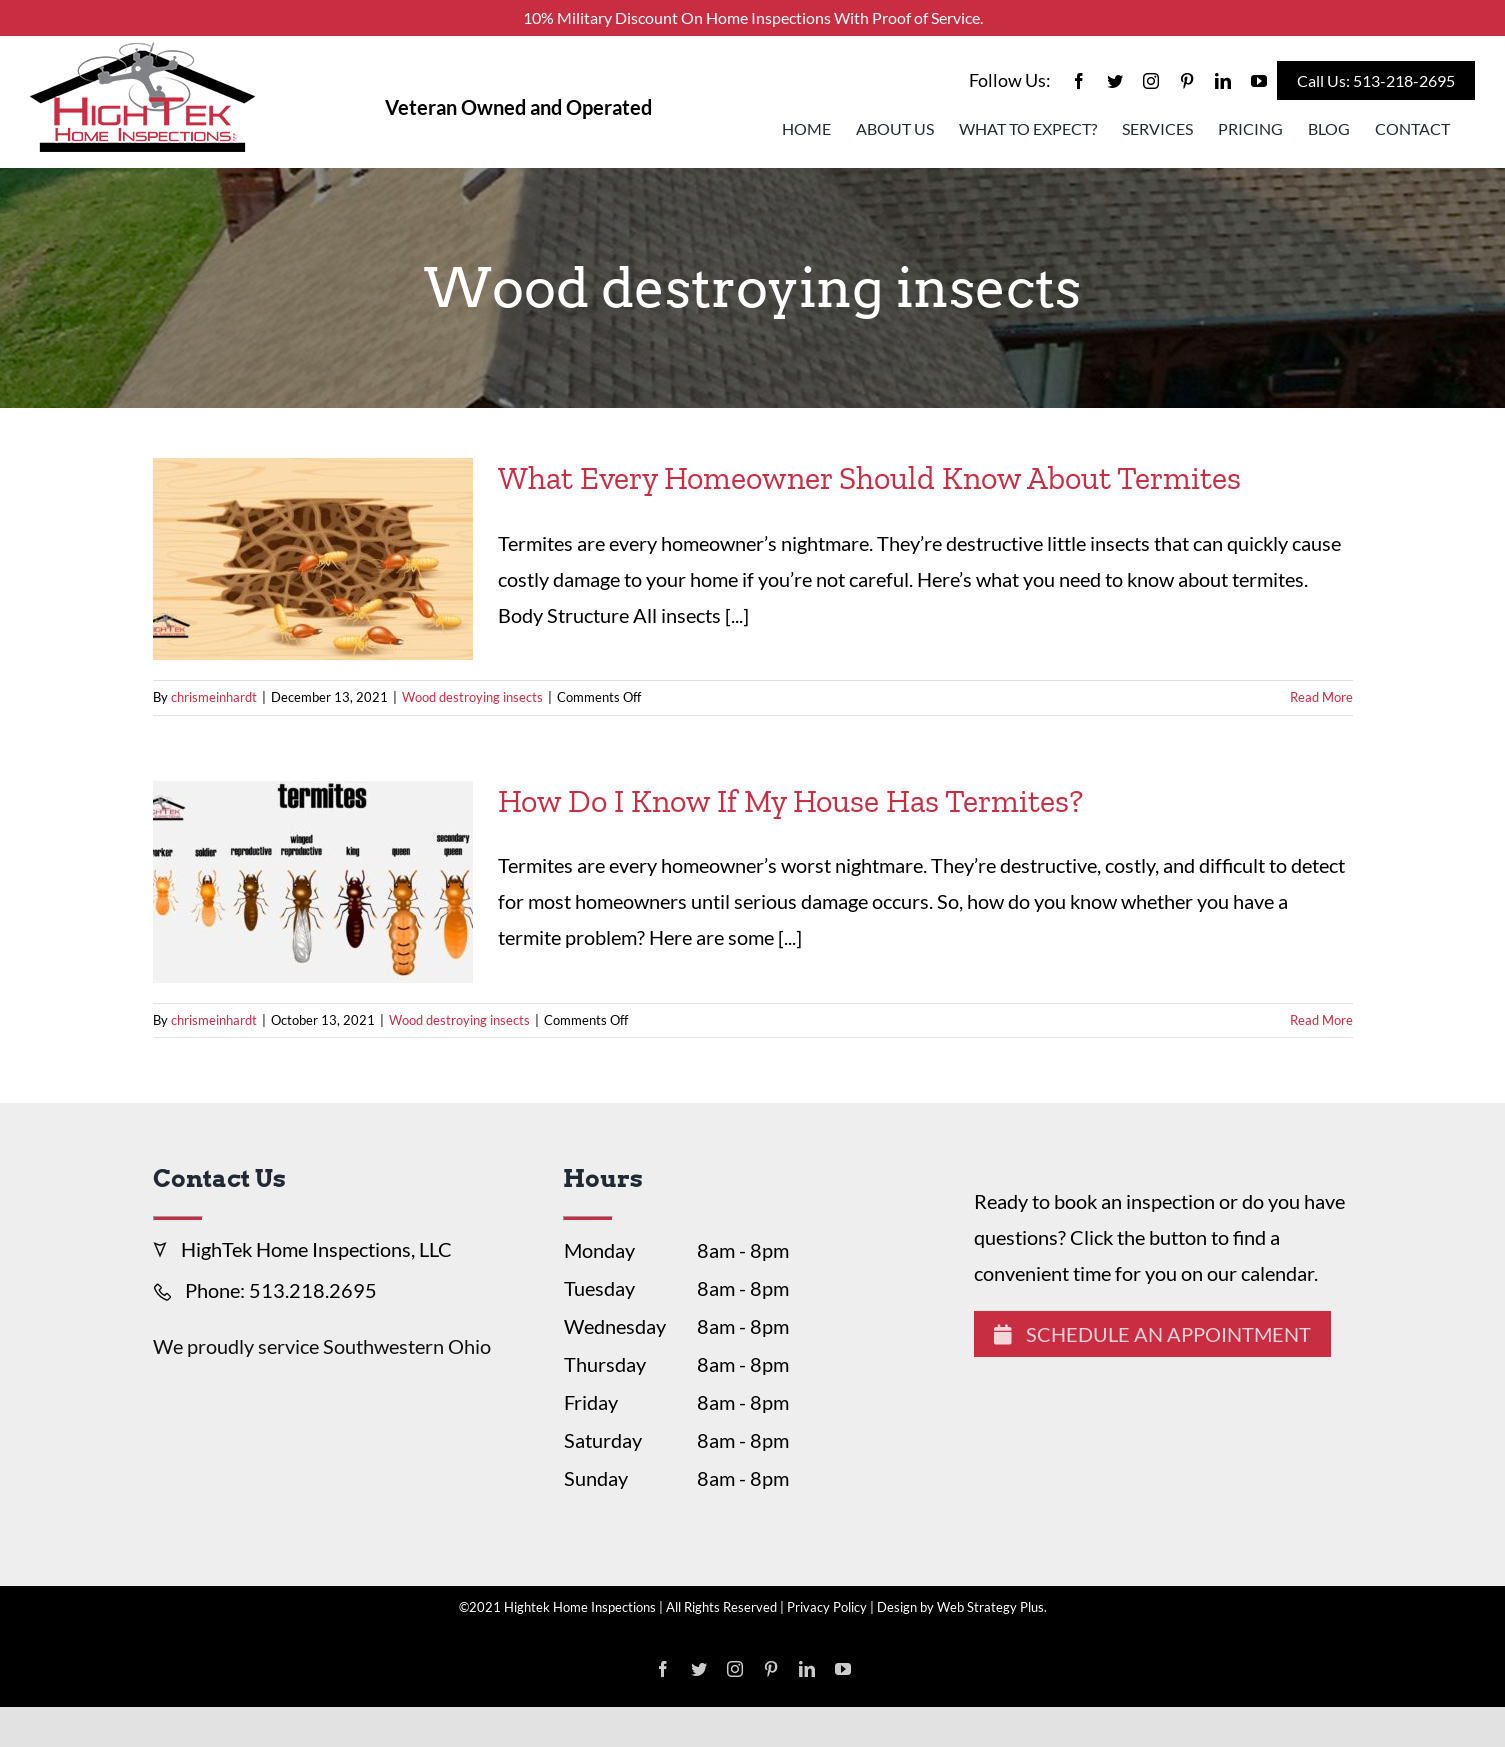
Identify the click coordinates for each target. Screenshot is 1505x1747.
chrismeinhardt (214, 697)
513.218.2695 (313, 1290)
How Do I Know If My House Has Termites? (790, 801)
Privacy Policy (827, 1607)
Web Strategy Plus (990, 1607)
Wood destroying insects (472, 697)
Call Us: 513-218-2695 (1376, 80)
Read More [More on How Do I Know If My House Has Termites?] (1321, 1020)
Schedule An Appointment (1152, 1334)
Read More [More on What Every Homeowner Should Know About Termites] (1321, 697)
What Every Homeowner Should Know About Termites (869, 478)
